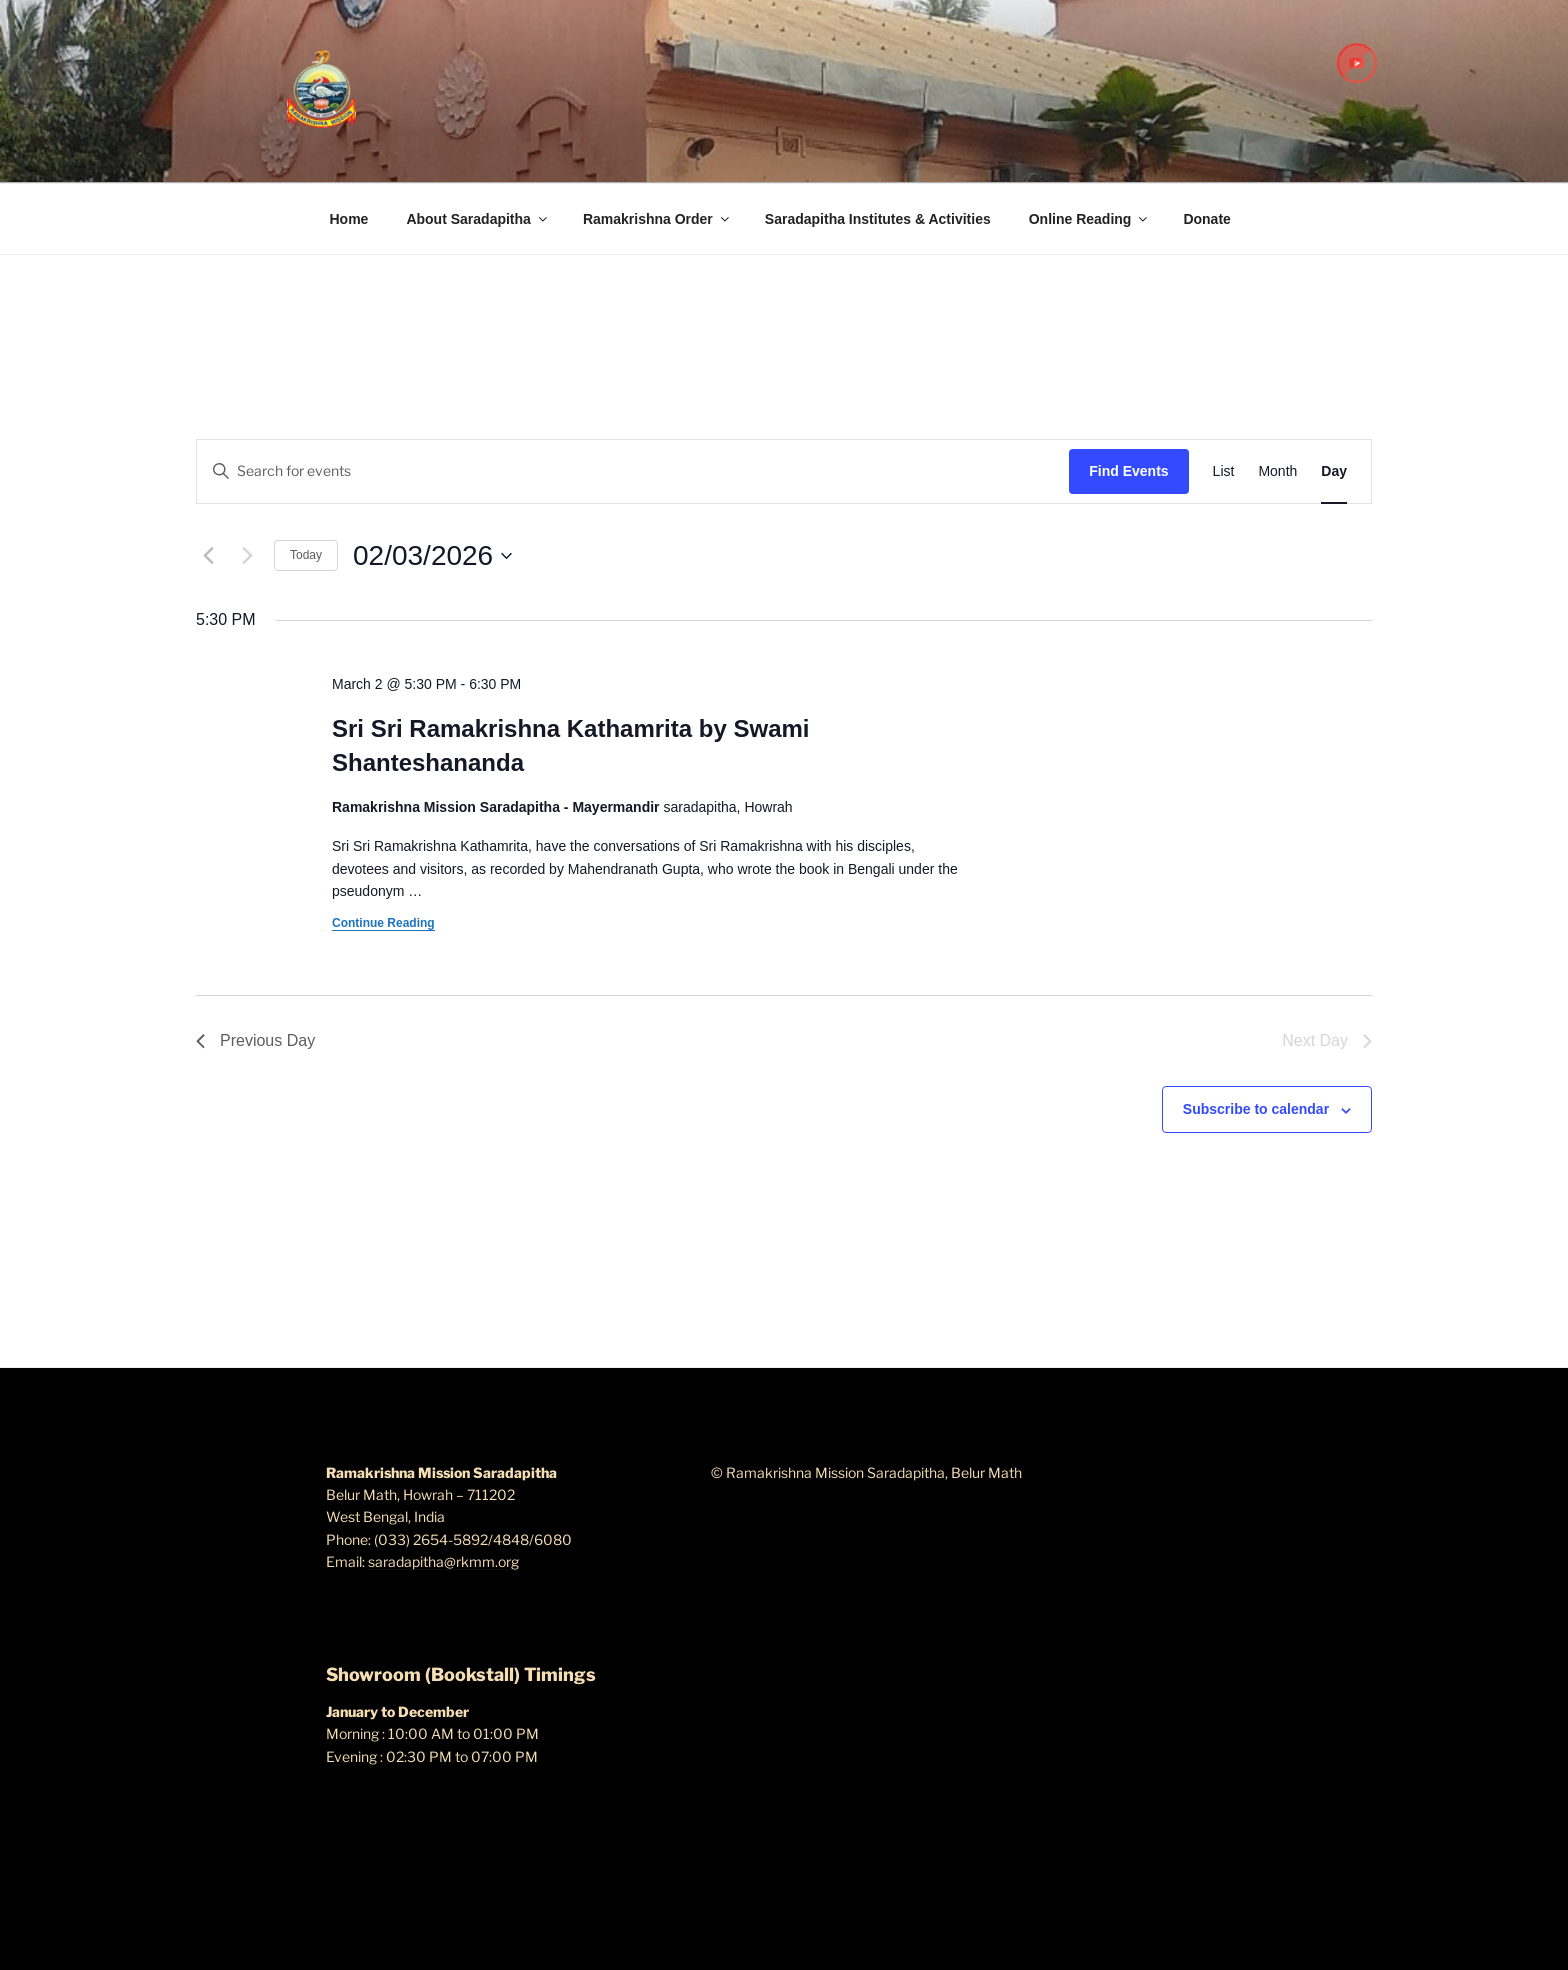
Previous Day (255, 1040)
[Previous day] (208, 556)
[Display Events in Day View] (1334, 471)
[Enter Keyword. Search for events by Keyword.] (633, 471)
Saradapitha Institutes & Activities (878, 219)
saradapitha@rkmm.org (443, 1561)
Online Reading (1090, 219)
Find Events (1128, 471)
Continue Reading (383, 923)
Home (349, 219)
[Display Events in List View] (1224, 471)
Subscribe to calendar (1256, 1109)
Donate (1206, 219)
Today (306, 555)
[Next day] (247, 556)
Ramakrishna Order (657, 219)
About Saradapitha (477, 219)
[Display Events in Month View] (1277, 471)
